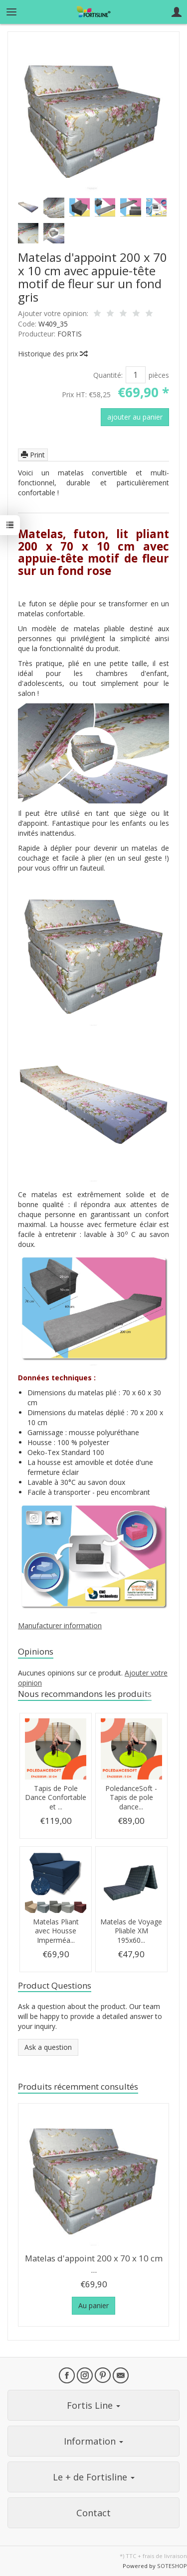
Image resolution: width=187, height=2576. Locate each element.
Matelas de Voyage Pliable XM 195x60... (131, 1931)
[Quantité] (136, 374)
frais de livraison (165, 2556)
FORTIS (69, 333)
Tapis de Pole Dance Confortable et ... (55, 1798)
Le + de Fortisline (94, 2477)
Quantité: (108, 375)
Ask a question (48, 2047)
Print (33, 454)
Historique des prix (52, 353)
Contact (93, 2513)
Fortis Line (93, 2405)
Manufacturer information (60, 1625)
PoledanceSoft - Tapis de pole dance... (131, 1798)
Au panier (93, 2305)
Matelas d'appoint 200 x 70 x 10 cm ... (94, 2263)
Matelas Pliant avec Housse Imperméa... (56, 1931)
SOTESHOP (172, 2566)
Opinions (35, 1651)
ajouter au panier (135, 417)
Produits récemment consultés (78, 2086)
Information (93, 2441)
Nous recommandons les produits (85, 1693)
